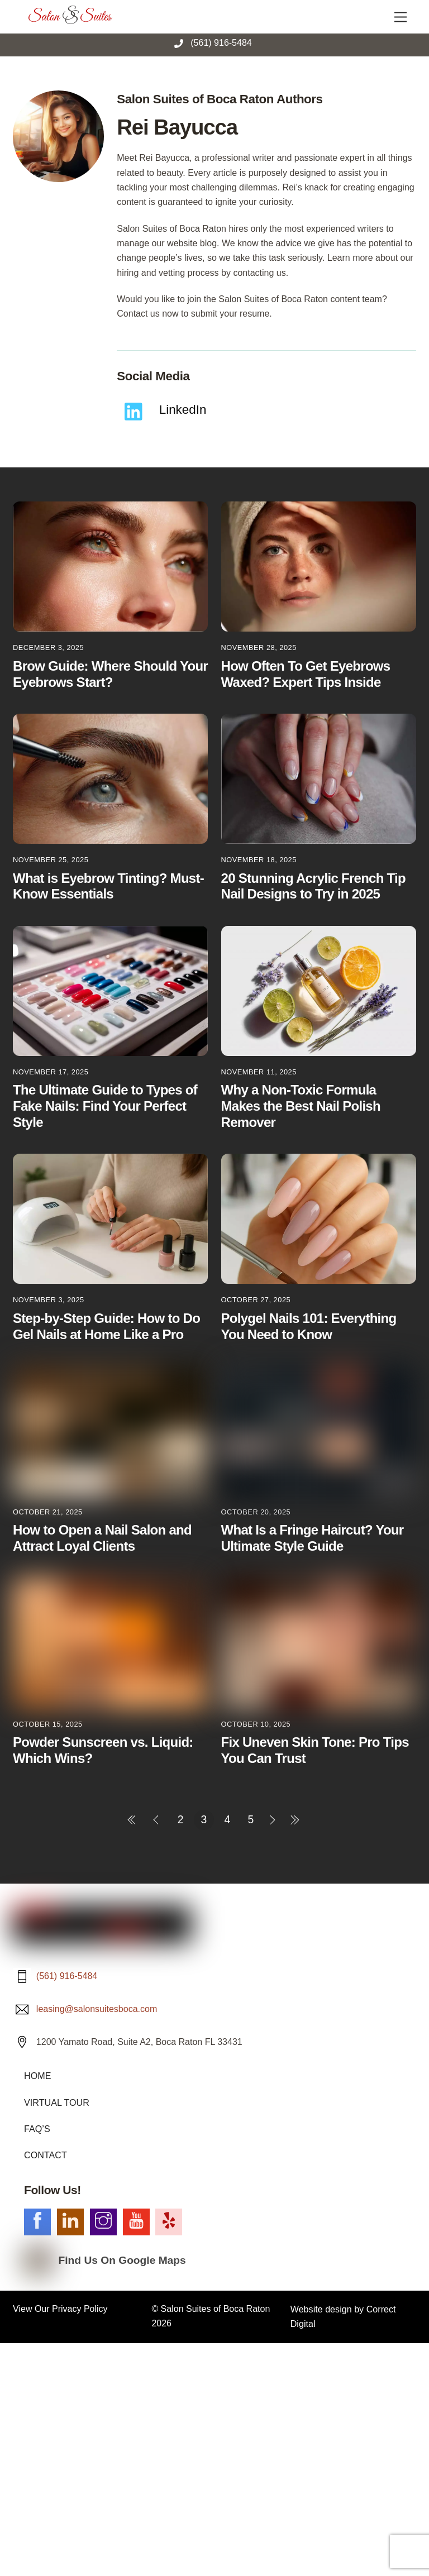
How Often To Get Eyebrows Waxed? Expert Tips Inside (305, 674)
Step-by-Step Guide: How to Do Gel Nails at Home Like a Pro (106, 1326)
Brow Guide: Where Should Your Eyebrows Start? (110, 674)
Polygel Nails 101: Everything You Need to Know (309, 1326)
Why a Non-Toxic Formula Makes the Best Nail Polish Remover (300, 1106)
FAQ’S (37, 2130)
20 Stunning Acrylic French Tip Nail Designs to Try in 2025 (313, 886)
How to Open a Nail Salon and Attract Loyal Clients (102, 1538)
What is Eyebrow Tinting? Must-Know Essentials (108, 886)
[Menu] (400, 15)
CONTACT (45, 2157)
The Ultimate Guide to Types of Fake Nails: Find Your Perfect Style (105, 1106)
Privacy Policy (80, 2310)
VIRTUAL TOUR (56, 2104)
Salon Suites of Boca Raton (215, 2310)
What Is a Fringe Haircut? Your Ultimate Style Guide (312, 1538)
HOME (37, 2078)
